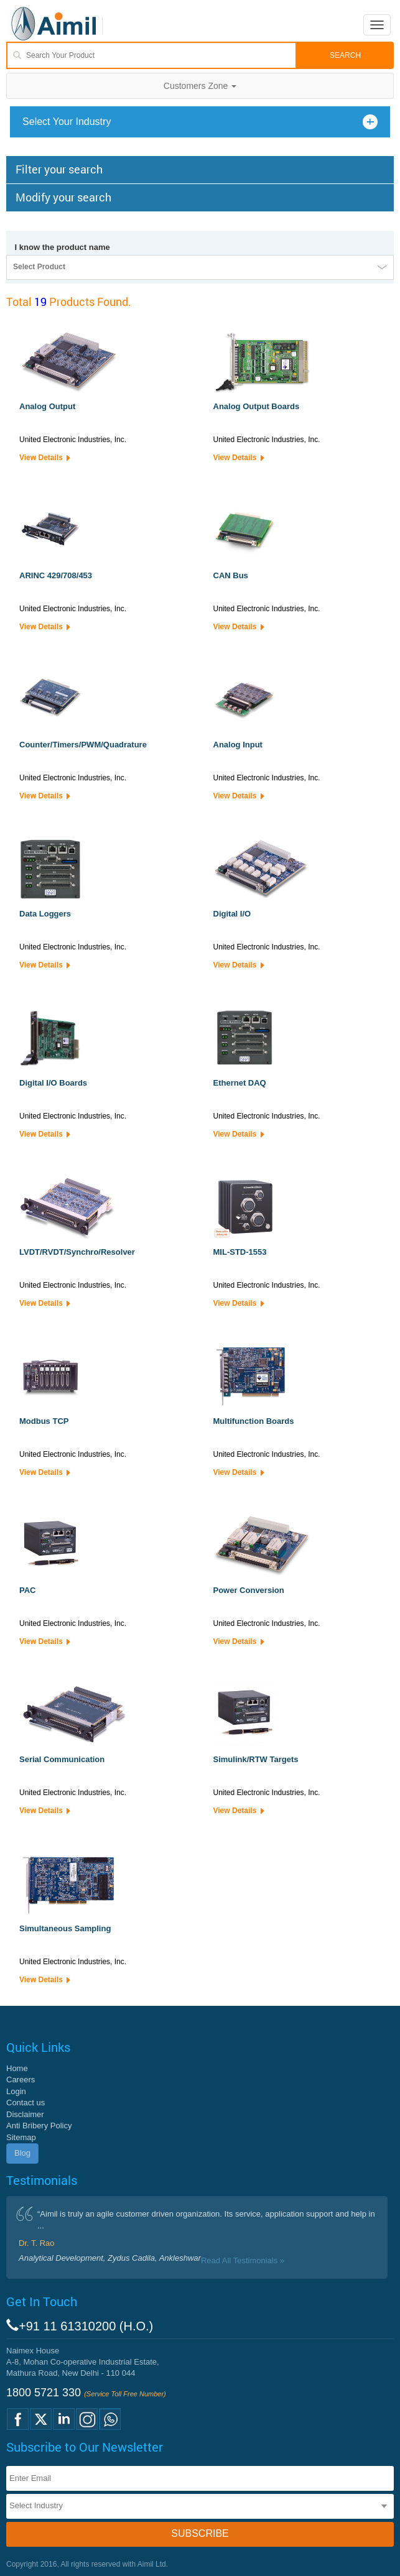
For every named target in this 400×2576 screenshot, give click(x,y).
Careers (20, 2079)
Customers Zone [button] (200, 86)
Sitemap (21, 2137)
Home (17, 2068)
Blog (22, 2153)
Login (16, 2091)
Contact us (25, 2102)
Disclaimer (25, 2114)
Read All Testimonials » (242, 2260)
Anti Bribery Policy (39, 2125)
